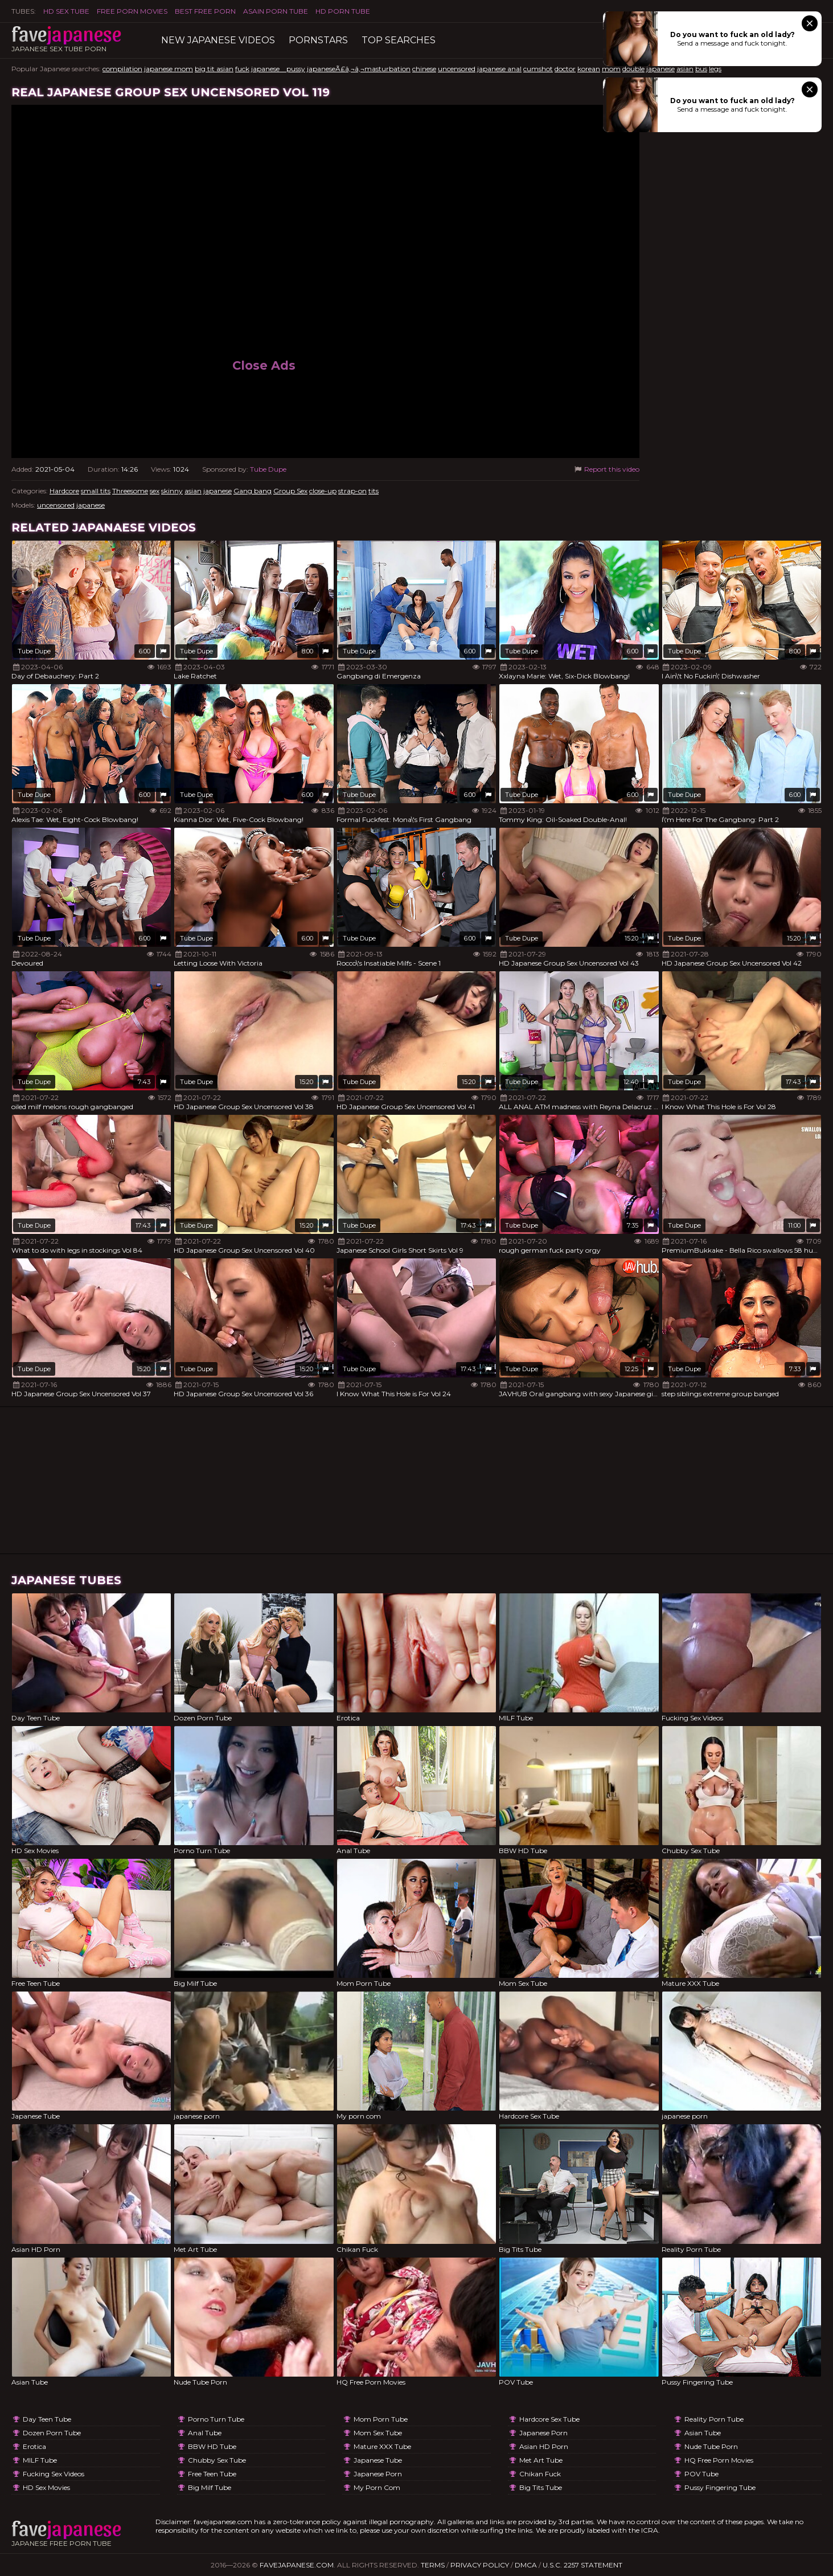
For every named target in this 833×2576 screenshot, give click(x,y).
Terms (433, 2565)
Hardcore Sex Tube (549, 2419)
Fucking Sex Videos (53, 2473)
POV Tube (701, 2473)
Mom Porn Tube (381, 2419)
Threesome (130, 490)
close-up (323, 490)
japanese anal (499, 68)
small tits (95, 490)
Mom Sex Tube (378, 2432)
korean (588, 68)
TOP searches (399, 40)
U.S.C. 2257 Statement (582, 2565)
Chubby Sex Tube (217, 2460)
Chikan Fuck (540, 2473)
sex (154, 490)
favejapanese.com (297, 2565)
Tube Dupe (268, 469)
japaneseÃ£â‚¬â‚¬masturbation (359, 68)
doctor (565, 68)
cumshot (538, 68)
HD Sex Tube (66, 11)
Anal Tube (204, 2432)
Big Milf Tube (209, 2487)
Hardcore (64, 490)
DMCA (526, 2565)
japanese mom (168, 68)
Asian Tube (702, 2432)
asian (685, 68)
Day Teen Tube (47, 2419)
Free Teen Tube (212, 2473)
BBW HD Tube (212, 2446)
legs (715, 68)
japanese (660, 68)
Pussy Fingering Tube (720, 2487)
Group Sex (290, 490)
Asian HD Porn (543, 2446)
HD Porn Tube (342, 11)
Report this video (606, 469)
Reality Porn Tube (714, 2419)
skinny (172, 490)
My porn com (377, 2487)
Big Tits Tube (540, 2487)
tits (373, 490)
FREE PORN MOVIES (132, 11)
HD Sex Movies (46, 2487)
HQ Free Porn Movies (718, 2460)
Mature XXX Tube (382, 2446)
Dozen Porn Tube (52, 2432)
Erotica (34, 2446)
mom (611, 68)
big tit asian (214, 68)
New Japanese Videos (218, 40)
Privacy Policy (479, 2565)
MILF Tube (40, 2460)
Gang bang (252, 490)
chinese (424, 68)
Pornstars (318, 40)
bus (701, 68)
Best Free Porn (205, 11)
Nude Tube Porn (711, 2446)
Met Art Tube (541, 2460)
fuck (242, 68)
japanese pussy (278, 68)
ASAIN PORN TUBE (275, 11)
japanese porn (378, 2473)
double (633, 68)
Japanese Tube (378, 2460)
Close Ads (264, 365)
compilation (122, 68)
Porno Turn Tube (216, 2419)
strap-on (352, 490)
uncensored (456, 68)
